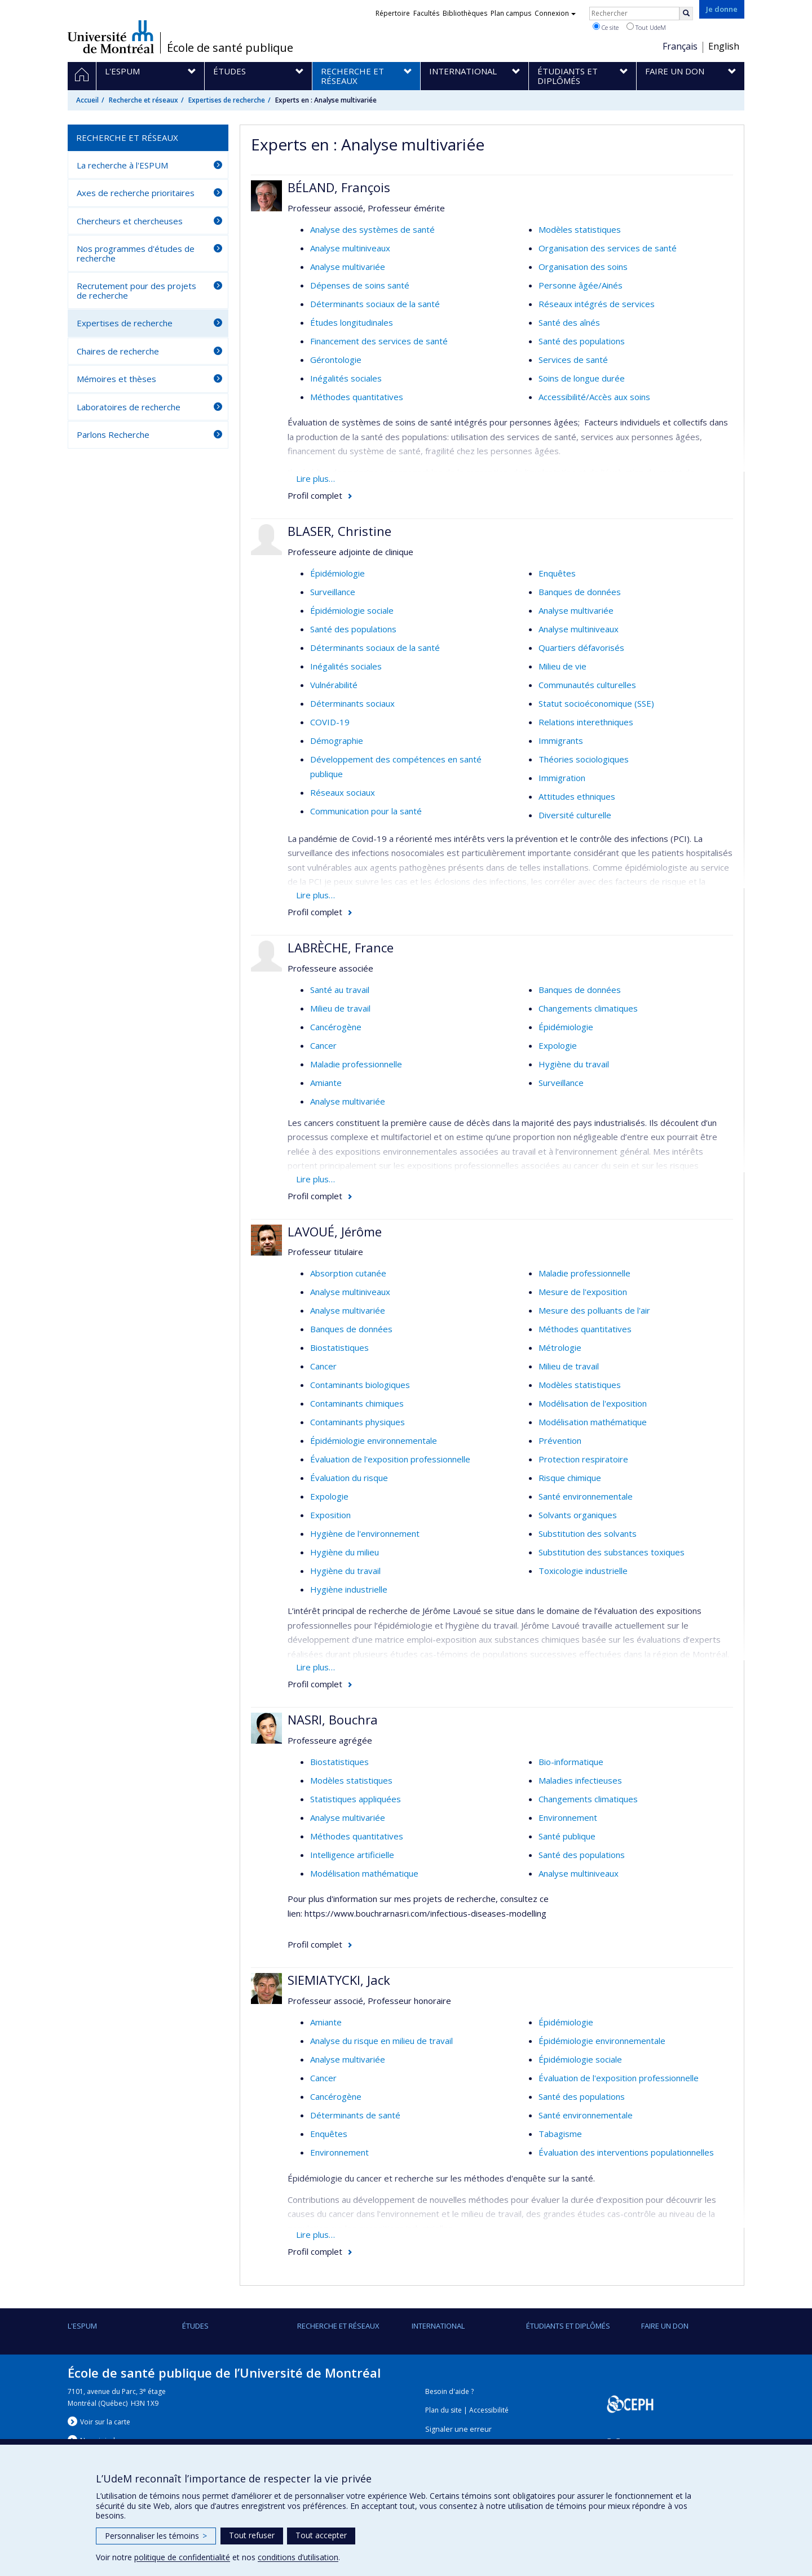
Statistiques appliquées (355, 1798)
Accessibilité (489, 2410)
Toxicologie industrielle (583, 1570)
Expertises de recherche (226, 100)
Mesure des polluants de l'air (594, 1310)
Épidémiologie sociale (352, 610)
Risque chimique (570, 1477)
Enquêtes (557, 573)
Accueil (87, 100)
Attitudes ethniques (577, 796)
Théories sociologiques (584, 759)
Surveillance (332, 591)
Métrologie (560, 1347)
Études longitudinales (351, 322)
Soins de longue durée (582, 378)
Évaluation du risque (349, 1477)
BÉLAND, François (339, 187)
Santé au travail (339, 989)
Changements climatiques (588, 1008)
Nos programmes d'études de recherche (136, 253)
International (438, 2326)
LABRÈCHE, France (341, 947)
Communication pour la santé (366, 811)
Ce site (606, 27)
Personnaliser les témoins (156, 2535)
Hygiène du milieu (344, 1552)
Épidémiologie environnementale (373, 1440)
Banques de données (580, 591)
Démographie (336, 740)
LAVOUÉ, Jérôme (335, 1231)
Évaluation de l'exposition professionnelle (390, 1459)
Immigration (562, 777)
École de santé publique (230, 48)
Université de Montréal (111, 37)
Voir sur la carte (105, 2422)
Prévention (560, 1440)
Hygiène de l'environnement (365, 1533)
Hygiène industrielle (348, 1589)
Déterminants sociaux (352, 703)
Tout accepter (321, 2535)
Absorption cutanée (348, 1273)
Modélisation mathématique (593, 1421)
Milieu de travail (340, 1008)
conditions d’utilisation (298, 2557)
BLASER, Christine (339, 530)
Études (195, 2326)
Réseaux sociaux (342, 792)
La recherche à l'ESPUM (122, 165)
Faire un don (665, 2326)
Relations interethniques (586, 722)
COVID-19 (330, 722)
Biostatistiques (339, 1347)
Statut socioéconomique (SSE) (596, 703)
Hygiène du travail (574, 1064)
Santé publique (567, 1836)
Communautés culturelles (587, 684)
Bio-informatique (571, 1761)
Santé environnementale (586, 1496)
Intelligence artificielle (352, 1854)
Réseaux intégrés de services (597, 303)
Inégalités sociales (346, 378)
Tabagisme (560, 2133)
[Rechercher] (686, 13)
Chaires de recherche (118, 351)
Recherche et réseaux (143, 100)
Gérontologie (335, 359)
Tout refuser (252, 2535)
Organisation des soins (583, 266)
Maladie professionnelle (356, 1064)
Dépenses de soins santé (359, 285)
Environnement (568, 1817)
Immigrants (561, 740)
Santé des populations (582, 341)
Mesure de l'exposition (583, 1291)
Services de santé (573, 359)
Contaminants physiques (357, 1421)
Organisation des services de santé (608, 248)
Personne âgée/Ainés (581, 285)
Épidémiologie (337, 573)
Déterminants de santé (355, 2115)
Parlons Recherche (113, 434)
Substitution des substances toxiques (612, 1552)
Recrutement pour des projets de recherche (136, 290)
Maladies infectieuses (580, 1780)
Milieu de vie (562, 666)
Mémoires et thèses (116, 378)
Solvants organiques (578, 1514)
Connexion (555, 13)
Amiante (326, 1082)
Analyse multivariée (347, 266)
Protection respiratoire (583, 1459)
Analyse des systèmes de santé (372, 229)
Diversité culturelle (575, 815)
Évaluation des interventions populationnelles (626, 2152)
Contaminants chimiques (357, 1403)
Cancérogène (335, 1026)
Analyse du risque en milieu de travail (381, 2040)
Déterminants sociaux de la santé (375, 303)
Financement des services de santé (379, 341)
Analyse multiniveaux (350, 248)
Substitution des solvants (588, 1533)
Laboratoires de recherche (128, 407)
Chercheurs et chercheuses (130, 221)
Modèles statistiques (580, 229)
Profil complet (315, 495)
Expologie (558, 1045)
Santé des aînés (569, 322)
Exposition (330, 1514)
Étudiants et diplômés (568, 2326)
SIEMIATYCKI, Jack (339, 1979)
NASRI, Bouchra (333, 1719)
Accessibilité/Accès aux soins (594, 396)
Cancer (323, 1045)
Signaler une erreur (458, 2429)
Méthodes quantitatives (356, 396)
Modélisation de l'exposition (593, 1403)
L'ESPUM (82, 2326)
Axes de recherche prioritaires (136, 192)
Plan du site (443, 2410)
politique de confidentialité (182, 2557)
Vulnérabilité (334, 684)
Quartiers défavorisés (581, 647)
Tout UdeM (646, 27)
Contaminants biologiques (360, 1384)
